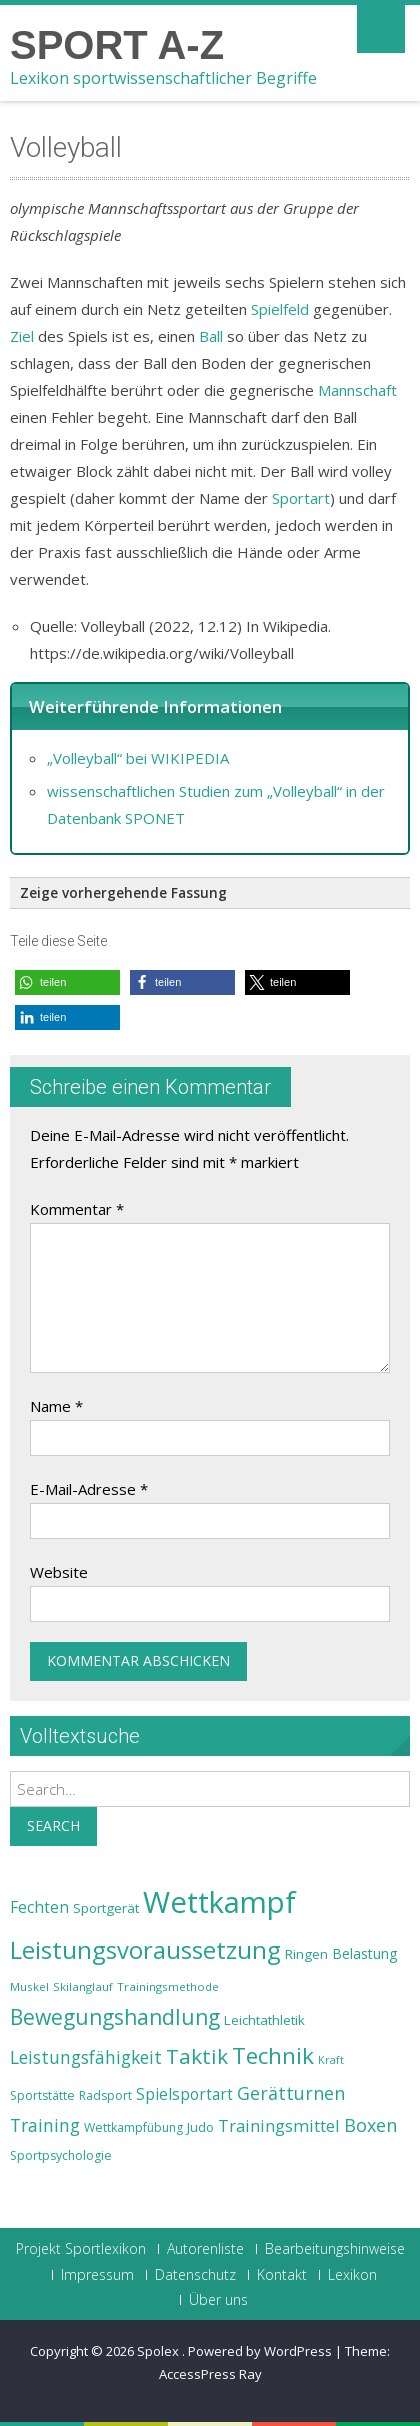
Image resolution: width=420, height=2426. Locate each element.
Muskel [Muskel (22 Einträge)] (29, 1986)
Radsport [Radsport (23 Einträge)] (105, 2095)
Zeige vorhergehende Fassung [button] (123, 893)
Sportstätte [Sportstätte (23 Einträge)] (42, 2095)
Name (56, 1406)
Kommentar (77, 1209)
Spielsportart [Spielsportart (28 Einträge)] (184, 2094)
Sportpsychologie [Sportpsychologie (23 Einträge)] (61, 2155)
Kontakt (282, 2275)
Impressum (97, 2275)
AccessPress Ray (210, 2374)
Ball (211, 336)
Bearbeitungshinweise (335, 2249)
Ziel (22, 336)
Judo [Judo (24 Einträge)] (200, 2127)
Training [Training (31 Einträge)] (45, 2125)
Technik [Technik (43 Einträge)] (273, 2055)
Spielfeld (280, 309)
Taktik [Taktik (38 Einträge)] (197, 2056)
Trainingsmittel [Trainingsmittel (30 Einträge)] (279, 2125)
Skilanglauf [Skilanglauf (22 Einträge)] (83, 1986)
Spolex (159, 2351)
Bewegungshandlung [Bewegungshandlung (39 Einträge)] (115, 2017)
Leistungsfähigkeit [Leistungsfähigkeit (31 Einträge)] (86, 2057)
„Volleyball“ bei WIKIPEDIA (138, 758)
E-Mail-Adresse (89, 1489)
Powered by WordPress (260, 2351)
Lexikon (352, 2275)
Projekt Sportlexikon (81, 2249)
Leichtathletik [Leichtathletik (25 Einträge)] (264, 2020)
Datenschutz (195, 2275)
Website (59, 1572)
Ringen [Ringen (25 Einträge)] (306, 1954)
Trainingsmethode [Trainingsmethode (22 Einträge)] (168, 1986)
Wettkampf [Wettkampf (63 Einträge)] (219, 1902)
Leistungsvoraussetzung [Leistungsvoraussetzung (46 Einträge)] (145, 1950)
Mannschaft (357, 390)
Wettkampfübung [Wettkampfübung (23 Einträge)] (133, 2127)
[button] (67, 982)
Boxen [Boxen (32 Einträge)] (370, 2125)
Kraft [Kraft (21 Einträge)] (331, 2060)
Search (53, 1825)
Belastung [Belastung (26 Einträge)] (365, 1953)
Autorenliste (205, 2249)
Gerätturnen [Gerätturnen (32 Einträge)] (291, 2093)
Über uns (218, 2300)
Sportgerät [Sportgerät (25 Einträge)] (106, 1908)
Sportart (301, 498)
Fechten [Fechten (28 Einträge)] (39, 1907)
